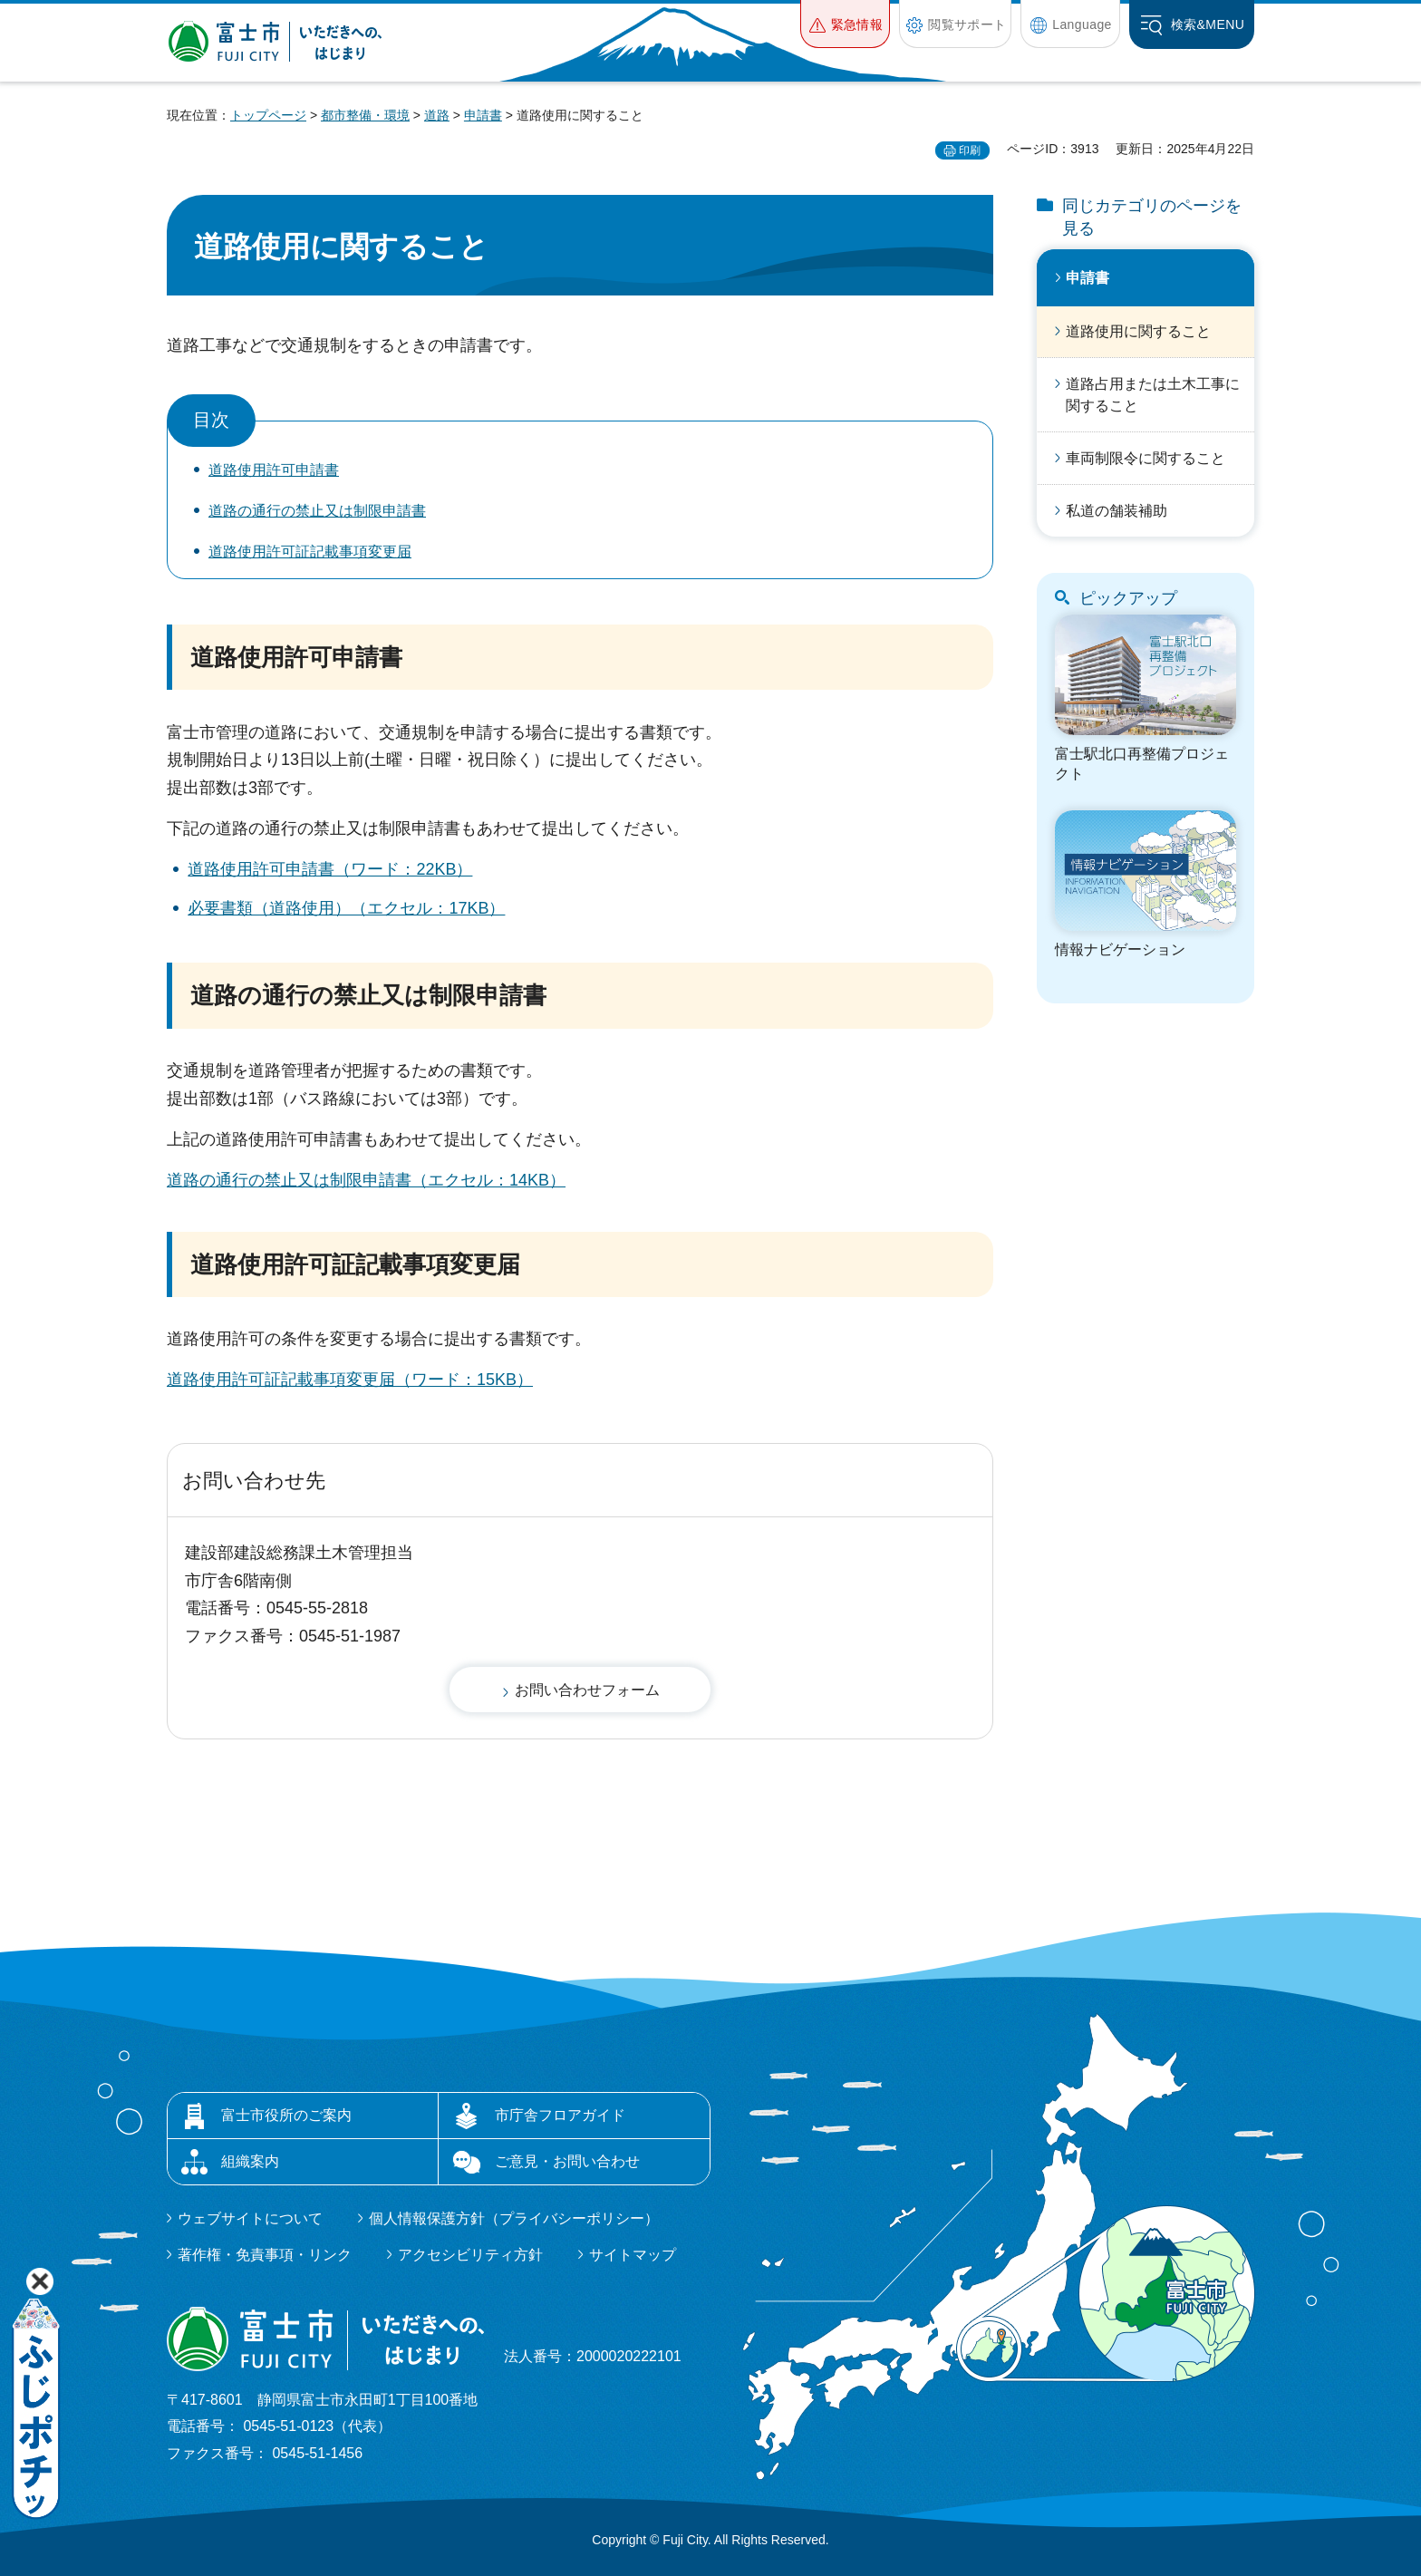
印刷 (970, 150)
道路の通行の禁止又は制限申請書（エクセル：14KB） (366, 1180)
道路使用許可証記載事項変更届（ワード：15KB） (350, 1379)
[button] (845, 24)
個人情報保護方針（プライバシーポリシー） (514, 2218)
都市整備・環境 (365, 115)
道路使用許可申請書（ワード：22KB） (330, 869)
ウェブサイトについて (250, 2218)
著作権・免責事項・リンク (265, 2254)
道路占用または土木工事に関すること (1153, 394)
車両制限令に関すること (1145, 458)
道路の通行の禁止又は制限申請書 (317, 510)
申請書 (483, 115)
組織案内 (250, 2161)
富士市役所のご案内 (286, 2115)
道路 (437, 115)
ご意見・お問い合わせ (567, 2161)
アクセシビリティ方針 (470, 2254)
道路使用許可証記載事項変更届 (309, 551)
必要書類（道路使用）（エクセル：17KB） (346, 908)
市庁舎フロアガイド (560, 2115)
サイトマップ (632, 2254)
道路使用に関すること (1138, 331)
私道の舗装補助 (1116, 510)
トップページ (268, 115)
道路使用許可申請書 (273, 470)
